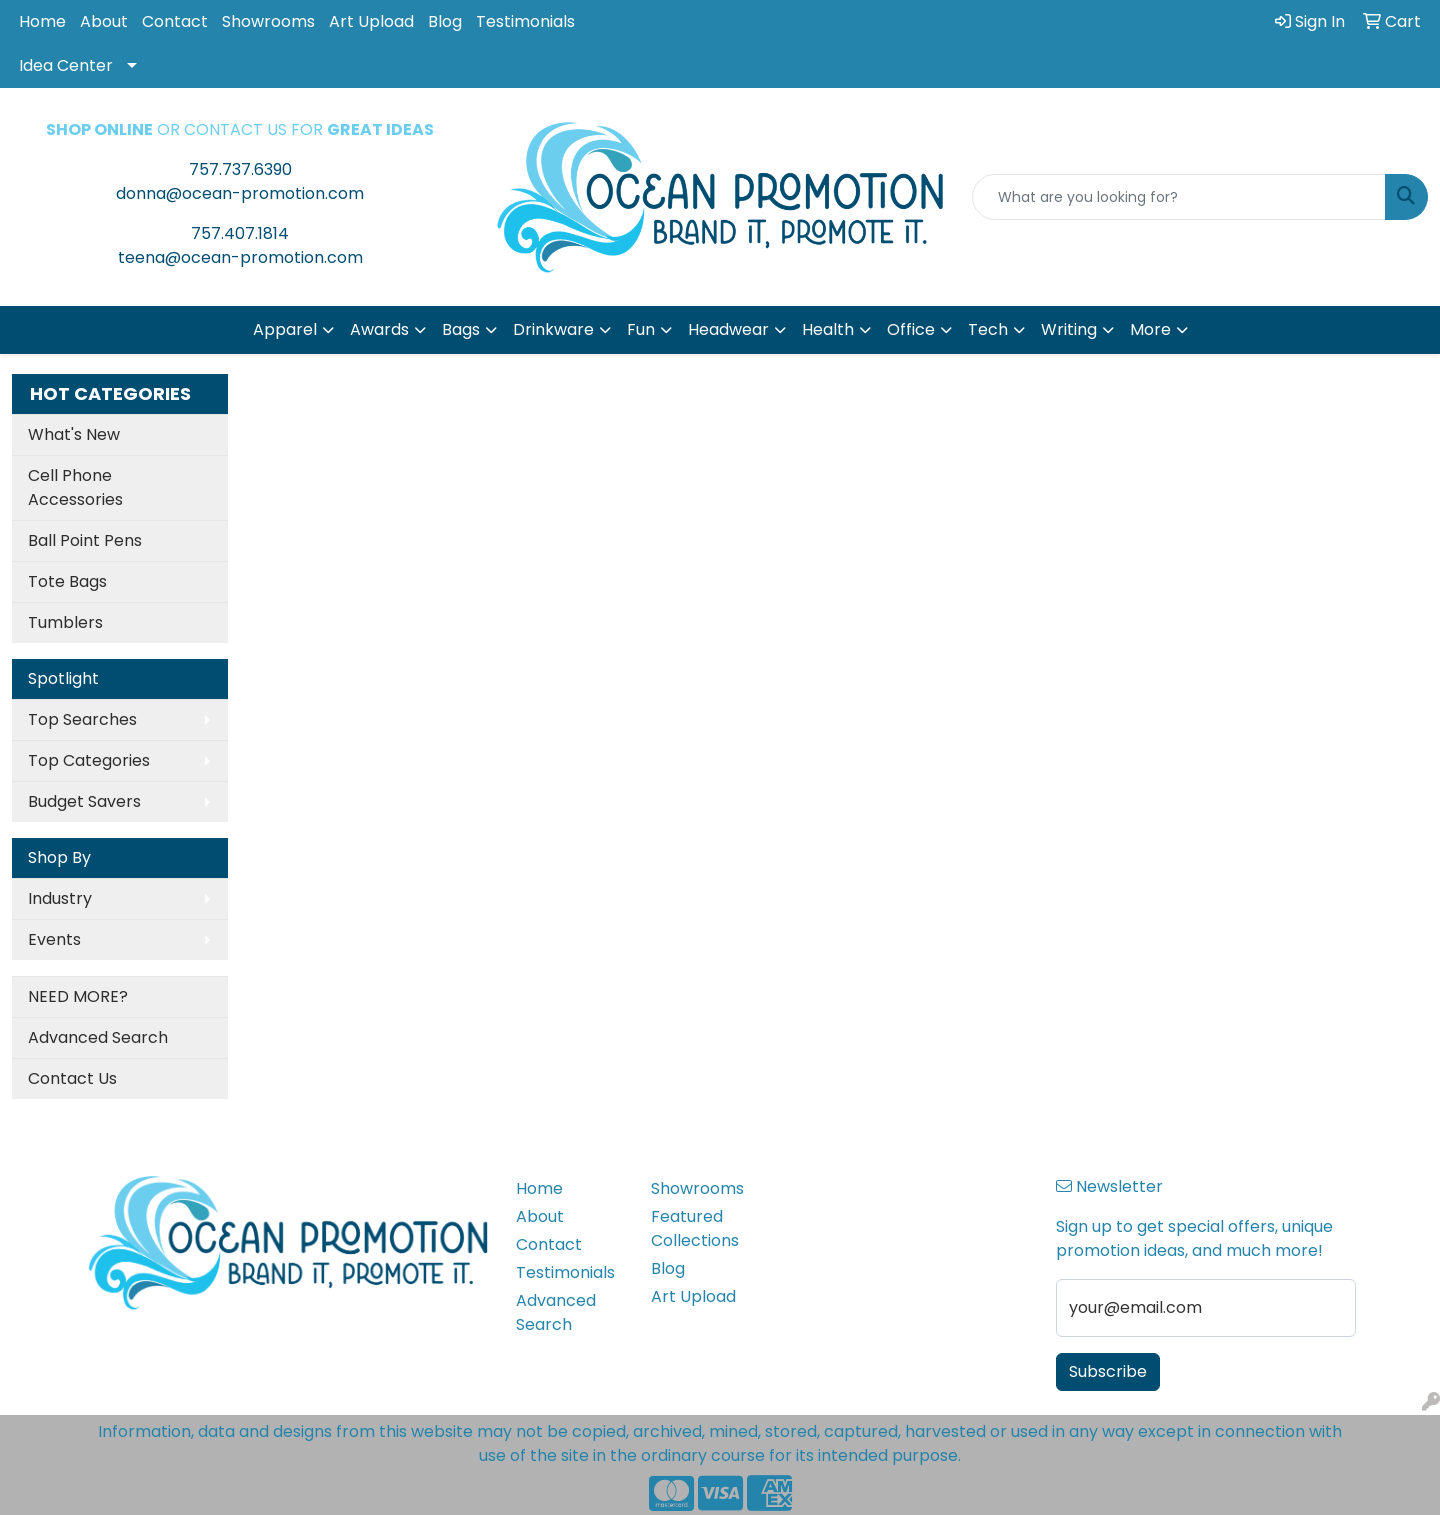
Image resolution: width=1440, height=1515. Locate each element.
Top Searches (82, 719)
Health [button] (828, 329)
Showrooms (268, 21)
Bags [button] (461, 329)
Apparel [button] (285, 329)
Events (54, 939)
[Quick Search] (1179, 197)
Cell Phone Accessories (75, 487)
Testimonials (525, 21)
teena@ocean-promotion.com (240, 257)
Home (42, 21)
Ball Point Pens (85, 540)
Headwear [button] (728, 329)
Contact (175, 21)
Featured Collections (695, 1228)
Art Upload (371, 21)
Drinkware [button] (553, 329)
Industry (60, 898)
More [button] (1150, 329)
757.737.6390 (240, 169)
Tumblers (65, 622)
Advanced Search (98, 1037)
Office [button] (911, 329)
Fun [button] (641, 329)
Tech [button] (988, 329)
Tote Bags (67, 581)
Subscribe (1108, 1371)
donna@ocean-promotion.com (240, 193)
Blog (445, 21)
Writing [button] (1069, 329)
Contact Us (72, 1078)
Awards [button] (379, 329)
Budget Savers (84, 801)
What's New (74, 434)
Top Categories (89, 760)
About (104, 21)
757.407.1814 (240, 233)
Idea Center (66, 65)
